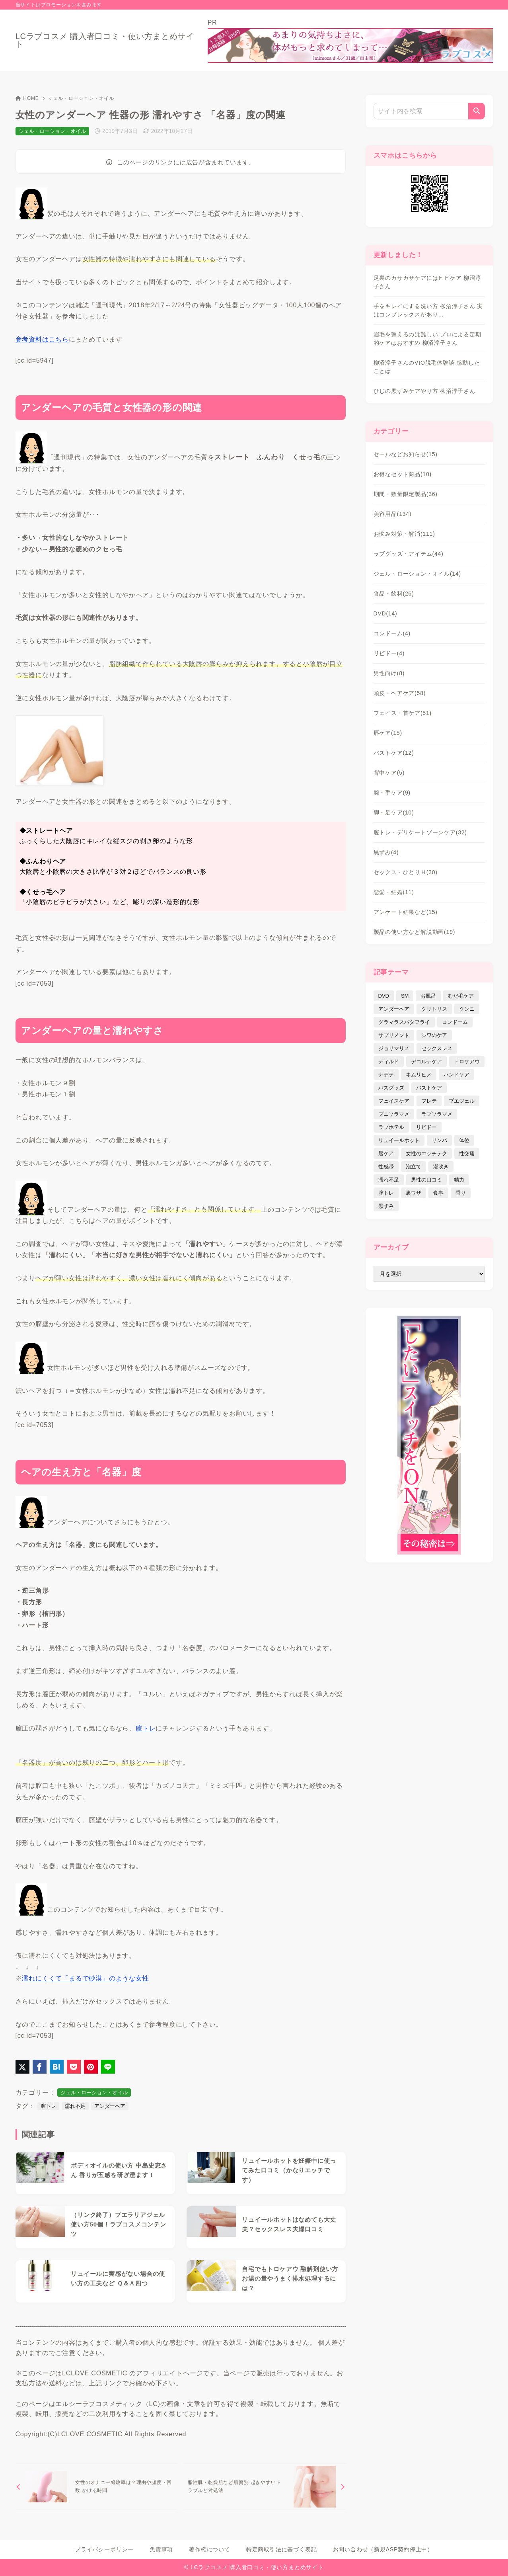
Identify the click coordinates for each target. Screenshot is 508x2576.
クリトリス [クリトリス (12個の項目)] (434, 1009)
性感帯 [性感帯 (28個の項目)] (386, 1167)
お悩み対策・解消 (404, 534)
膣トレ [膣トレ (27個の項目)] (386, 1193)
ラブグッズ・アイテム (409, 554)
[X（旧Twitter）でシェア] (22, 2067)
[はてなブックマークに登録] (57, 2067)
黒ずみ (386, 852)
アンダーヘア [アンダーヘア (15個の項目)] (393, 1009)
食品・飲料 (394, 593)
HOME (27, 98)
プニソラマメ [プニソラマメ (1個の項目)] (393, 1114)
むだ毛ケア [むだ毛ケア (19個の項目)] (461, 996)
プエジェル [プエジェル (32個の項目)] (462, 1101)
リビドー (389, 653)
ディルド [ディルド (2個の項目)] (388, 1061)
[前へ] (96, 2487)
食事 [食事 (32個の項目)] (438, 1193)
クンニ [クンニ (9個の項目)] (467, 1009)
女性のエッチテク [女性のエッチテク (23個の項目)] (426, 1153)
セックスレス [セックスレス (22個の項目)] (436, 1048)
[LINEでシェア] (108, 2067)
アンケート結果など (406, 912)
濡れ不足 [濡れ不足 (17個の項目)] (388, 1180)
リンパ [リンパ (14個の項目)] (439, 1140)
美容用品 (393, 514)
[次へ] (265, 2487)
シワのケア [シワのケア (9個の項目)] (434, 1035)
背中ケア (389, 772)
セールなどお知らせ (406, 454)
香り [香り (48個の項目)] (460, 1193)
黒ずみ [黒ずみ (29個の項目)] (386, 1206)
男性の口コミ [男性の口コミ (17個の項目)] (426, 1180)
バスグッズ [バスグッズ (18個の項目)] (391, 1088)
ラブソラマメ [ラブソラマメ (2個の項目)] (436, 1114)
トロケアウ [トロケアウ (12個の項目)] (467, 1061)
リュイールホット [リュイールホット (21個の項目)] (399, 1140)
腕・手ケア (392, 792)
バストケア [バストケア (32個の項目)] (429, 1088)
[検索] (476, 111)
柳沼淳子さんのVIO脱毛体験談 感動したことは (427, 366)
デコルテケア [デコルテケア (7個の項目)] (426, 1061)
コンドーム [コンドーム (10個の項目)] (455, 1022)
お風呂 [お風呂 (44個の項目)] (428, 996)
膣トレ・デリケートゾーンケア (420, 832)
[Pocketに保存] (74, 2067)
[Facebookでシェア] (40, 2067)
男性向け (389, 673)
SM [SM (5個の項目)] (405, 996)
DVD (385, 613)
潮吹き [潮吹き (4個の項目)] (441, 1167)
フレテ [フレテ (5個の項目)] (429, 1101)
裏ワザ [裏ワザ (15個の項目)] (413, 1193)
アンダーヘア (109, 2106)
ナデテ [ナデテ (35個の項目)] (386, 1075)
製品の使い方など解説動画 (414, 932)
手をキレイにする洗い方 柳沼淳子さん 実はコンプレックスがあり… (428, 310)
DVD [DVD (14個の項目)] (383, 996)
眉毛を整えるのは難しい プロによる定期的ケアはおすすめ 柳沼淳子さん (427, 338)
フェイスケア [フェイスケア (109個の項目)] (393, 1101)
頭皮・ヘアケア (400, 693)
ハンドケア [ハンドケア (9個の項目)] (456, 1075)
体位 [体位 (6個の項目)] (464, 1140)
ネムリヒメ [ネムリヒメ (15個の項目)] (419, 1075)
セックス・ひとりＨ (406, 872)
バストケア (394, 753)
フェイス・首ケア (403, 713)
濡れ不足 (75, 2106)
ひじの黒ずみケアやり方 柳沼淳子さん (424, 391)
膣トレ (48, 2106)
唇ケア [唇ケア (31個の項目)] (386, 1153)
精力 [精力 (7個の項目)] (459, 1180)
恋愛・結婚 (394, 892)
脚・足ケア (394, 812)
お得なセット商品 (403, 474)
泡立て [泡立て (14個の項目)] (413, 1167)
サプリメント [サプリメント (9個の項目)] (393, 1035)
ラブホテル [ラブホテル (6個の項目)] (391, 1127)
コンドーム (392, 633)
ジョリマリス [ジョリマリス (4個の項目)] (393, 1048)
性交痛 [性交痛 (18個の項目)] (467, 1153)
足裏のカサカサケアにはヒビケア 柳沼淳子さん (427, 282)
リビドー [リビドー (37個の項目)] (426, 1127)
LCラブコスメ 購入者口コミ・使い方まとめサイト (105, 40)
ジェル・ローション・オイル (81, 98)
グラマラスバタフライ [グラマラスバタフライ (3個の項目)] (404, 1022)
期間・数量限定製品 (406, 494)
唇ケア (388, 733)
